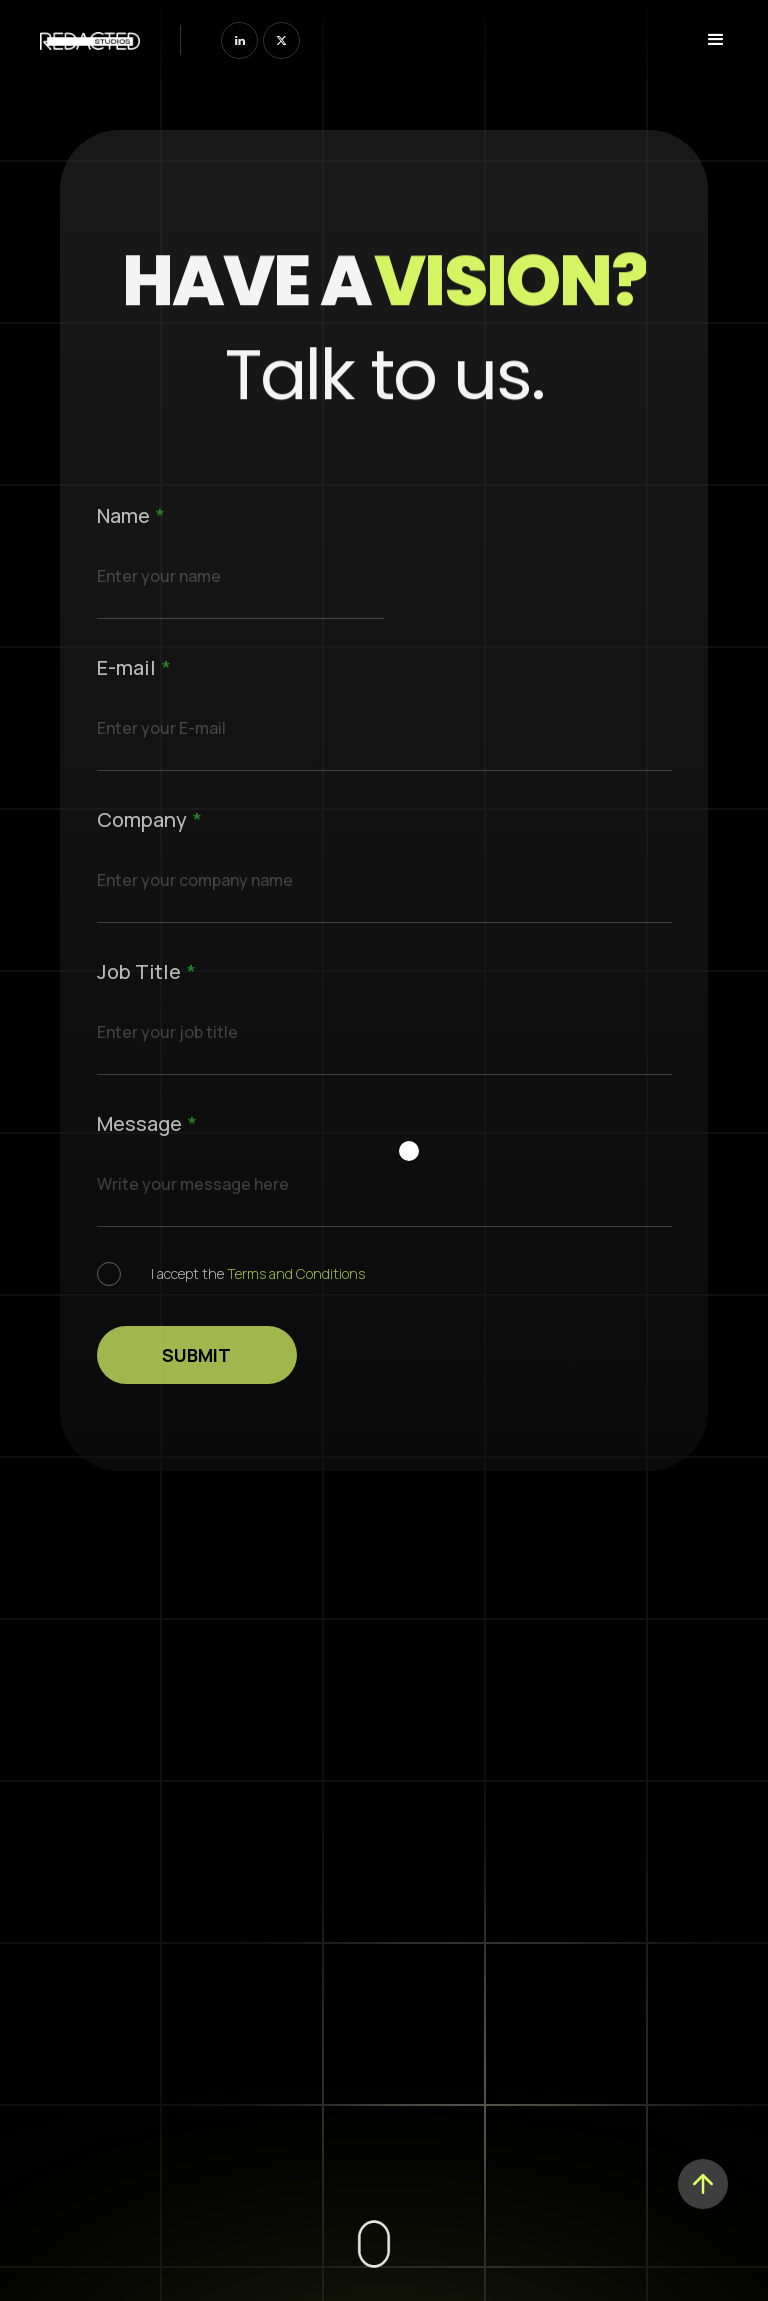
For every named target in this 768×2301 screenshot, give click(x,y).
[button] (710, 40)
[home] (90, 39)
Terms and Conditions (296, 1273)
